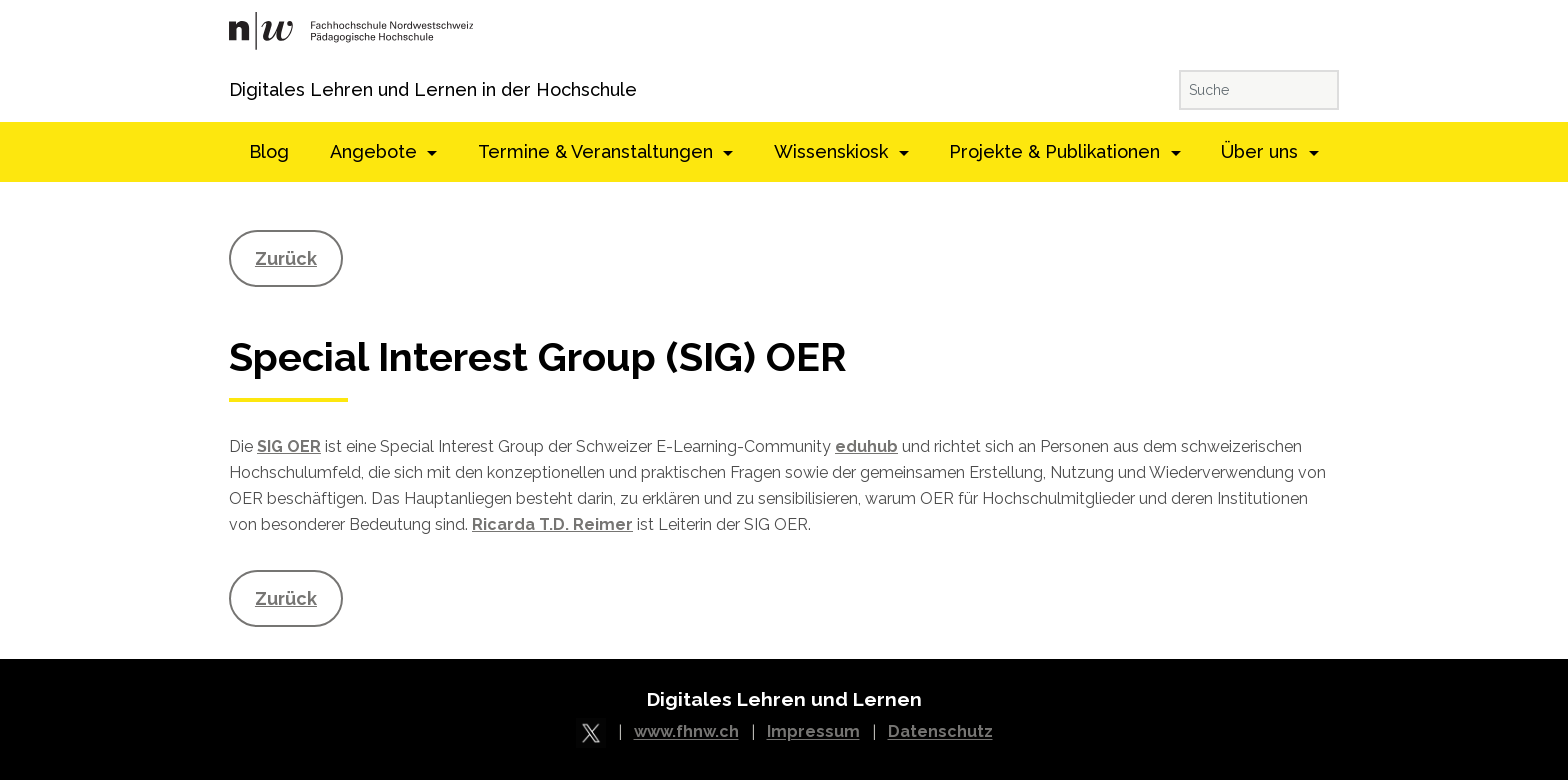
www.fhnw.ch (686, 732)
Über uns (1262, 151)
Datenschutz (940, 732)
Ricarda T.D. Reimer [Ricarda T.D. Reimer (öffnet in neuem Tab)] (552, 524)
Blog (269, 151)
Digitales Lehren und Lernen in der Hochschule (256, 89)
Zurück (286, 258)
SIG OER (289, 446)
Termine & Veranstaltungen (598, 151)
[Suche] (1259, 90)
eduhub (866, 446)
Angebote (376, 151)
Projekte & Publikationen (1057, 151)
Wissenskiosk (833, 151)
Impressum (813, 732)
